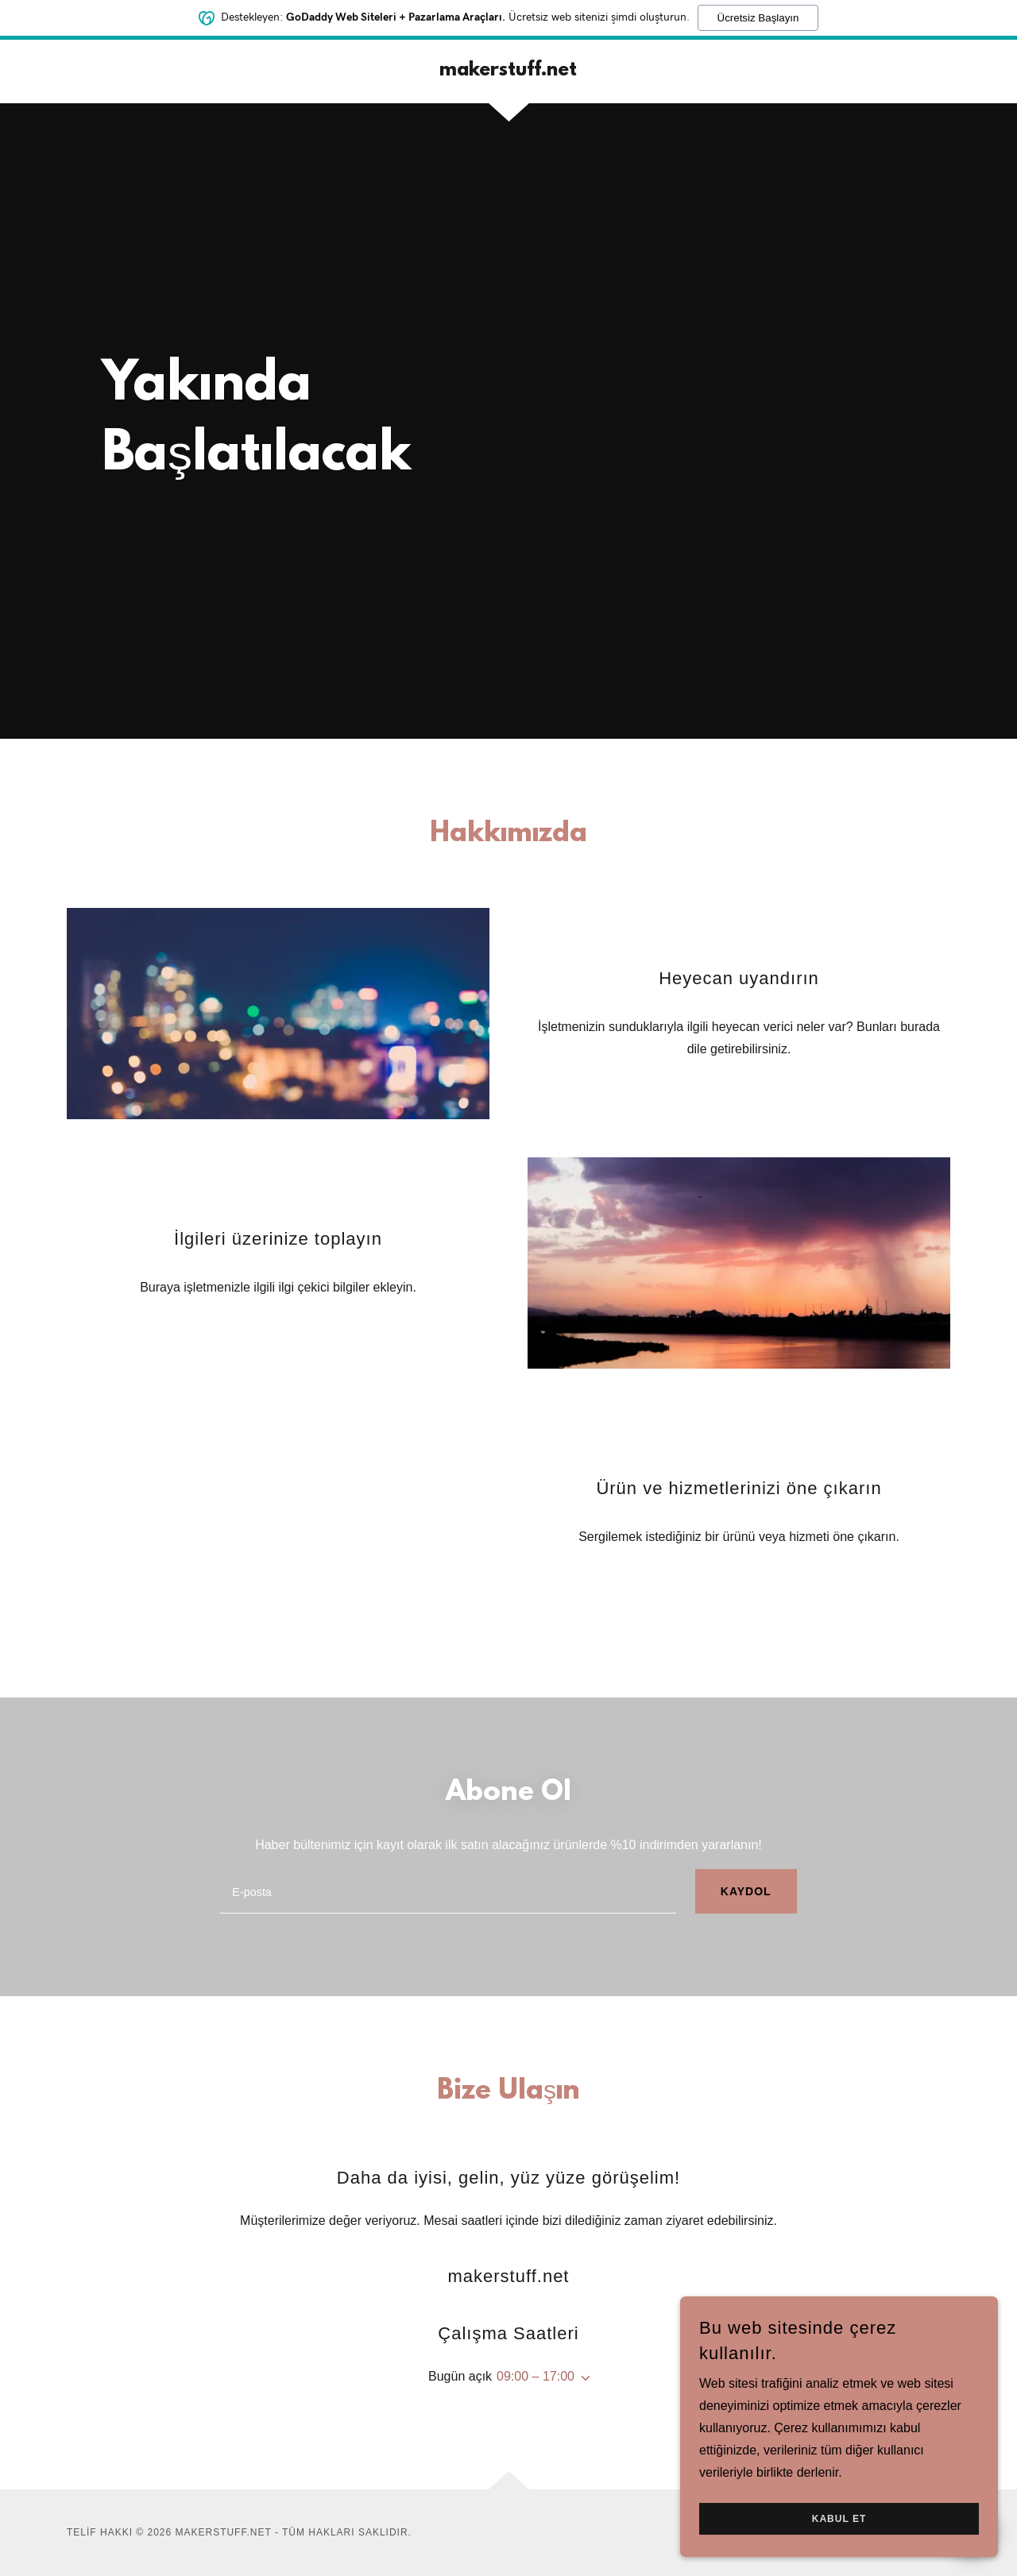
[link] (508, 71)
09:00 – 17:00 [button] (535, 2376)
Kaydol (746, 1891)
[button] (582, 2378)
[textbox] (448, 1891)
